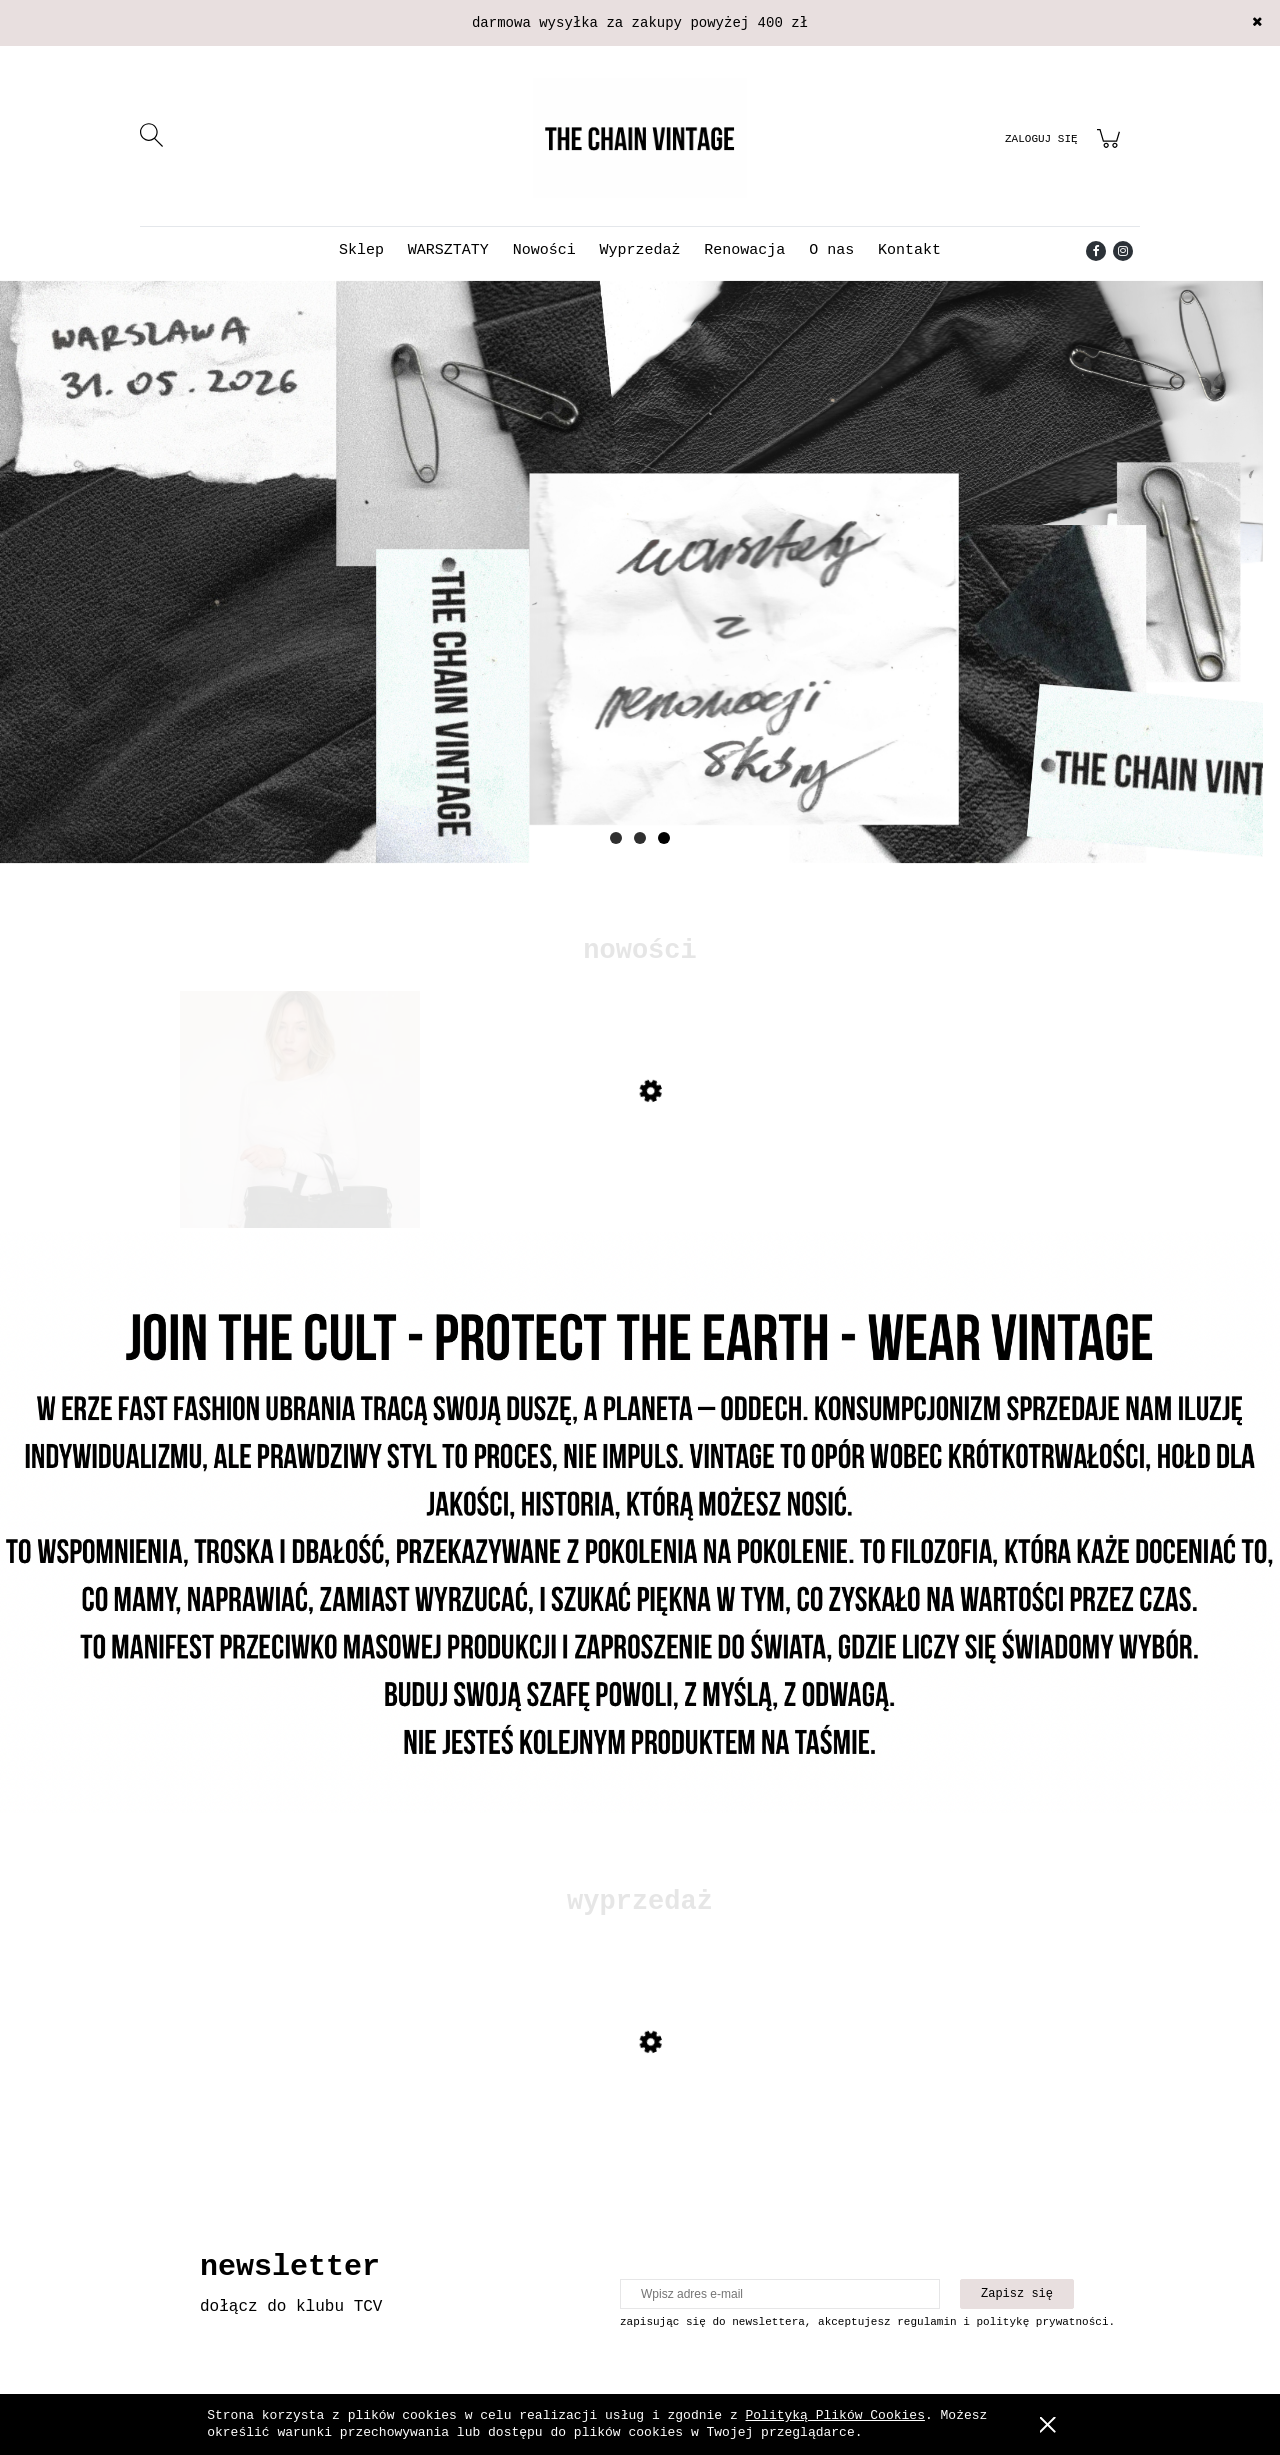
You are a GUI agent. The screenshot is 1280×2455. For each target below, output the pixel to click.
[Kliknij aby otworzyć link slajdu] (640, 572)
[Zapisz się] (1017, 2294)
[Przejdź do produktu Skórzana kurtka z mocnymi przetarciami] (300, 2117)
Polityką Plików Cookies (835, 2415)
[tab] (616, 838)
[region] (640, 602)
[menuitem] (361, 250)
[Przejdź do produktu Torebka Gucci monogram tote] (300, 1166)
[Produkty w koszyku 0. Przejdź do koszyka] (1111, 150)
